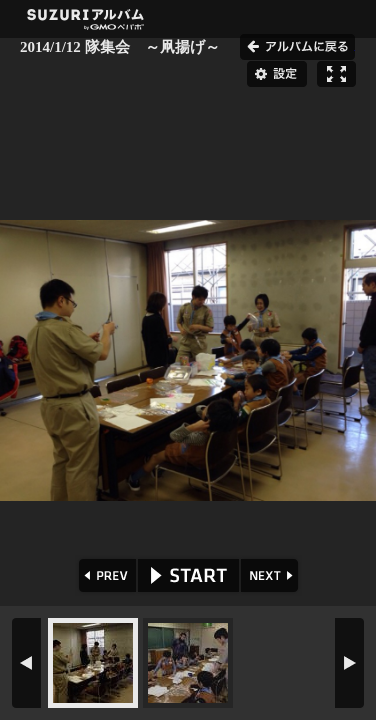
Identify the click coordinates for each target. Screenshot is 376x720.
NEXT (271, 575)
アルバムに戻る (297, 47)
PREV (105, 575)
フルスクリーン (336, 74)
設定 (277, 74)
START (188, 575)
